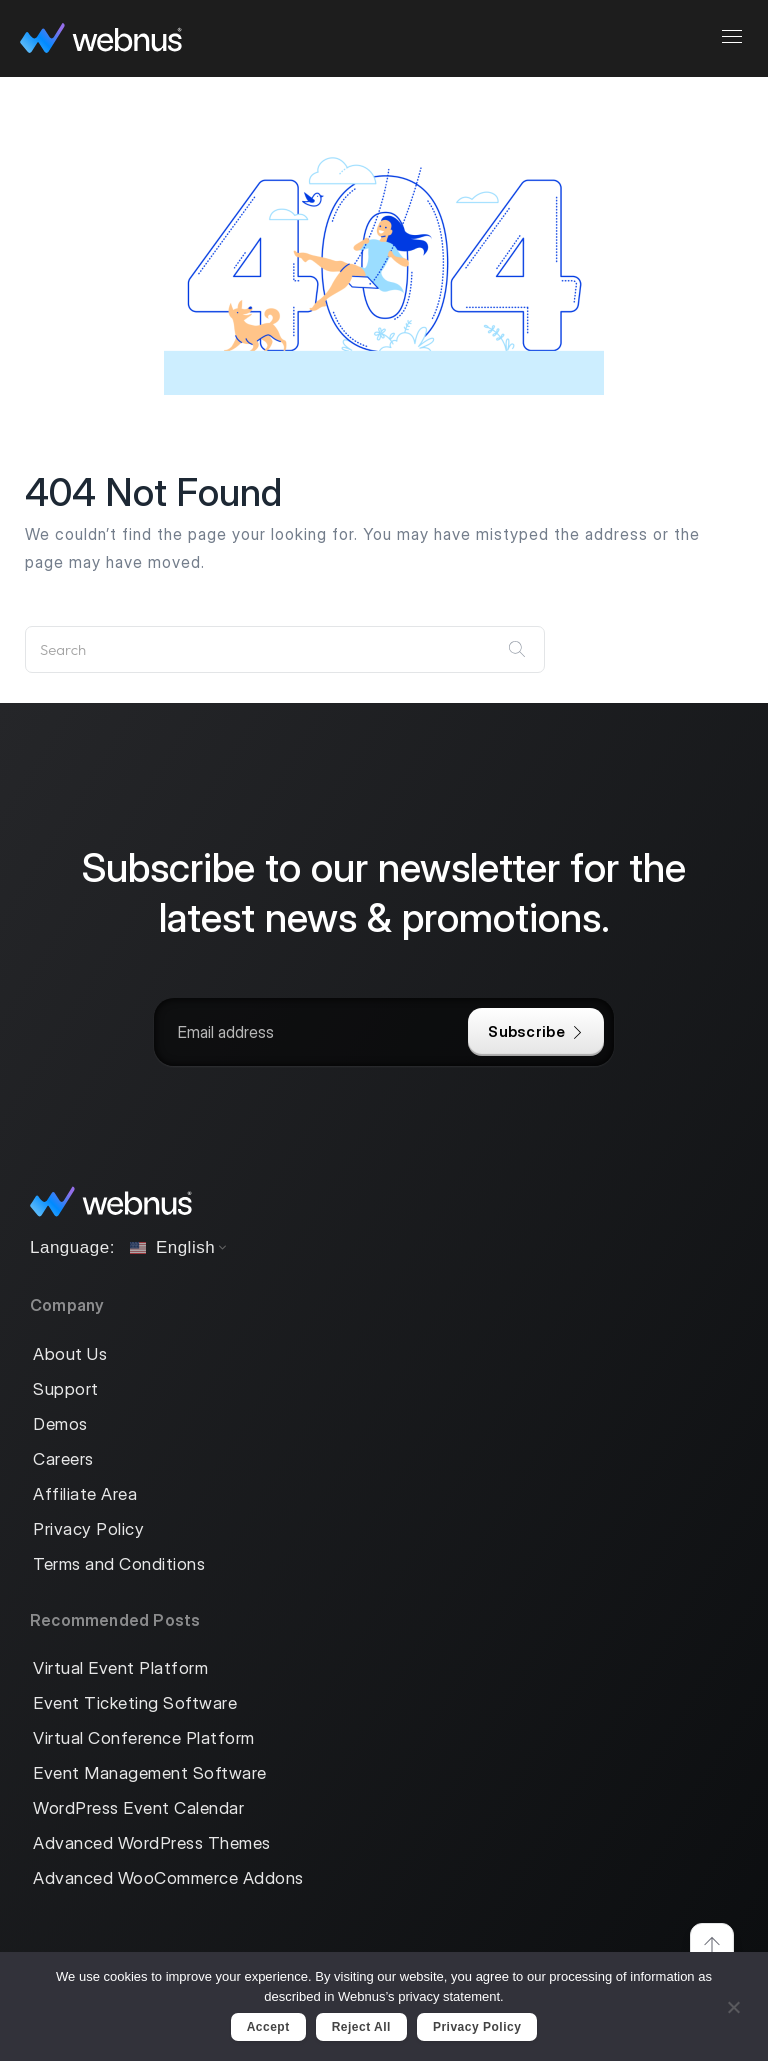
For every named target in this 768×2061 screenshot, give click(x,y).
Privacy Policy (88, 1529)
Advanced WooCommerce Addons (168, 1878)
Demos (60, 1424)
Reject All (361, 2027)
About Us (70, 1354)
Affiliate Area (85, 1494)
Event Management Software (150, 1773)
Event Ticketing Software (135, 1703)
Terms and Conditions (119, 1564)
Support (66, 1389)
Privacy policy (477, 2027)
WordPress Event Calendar (138, 1808)
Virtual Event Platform (120, 1668)
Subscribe (536, 1031)
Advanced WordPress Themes (152, 1843)
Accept (268, 2027)
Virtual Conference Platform (144, 1738)
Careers (63, 1459)
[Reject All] (733, 2004)
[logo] (101, 38)
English (172, 1247)
